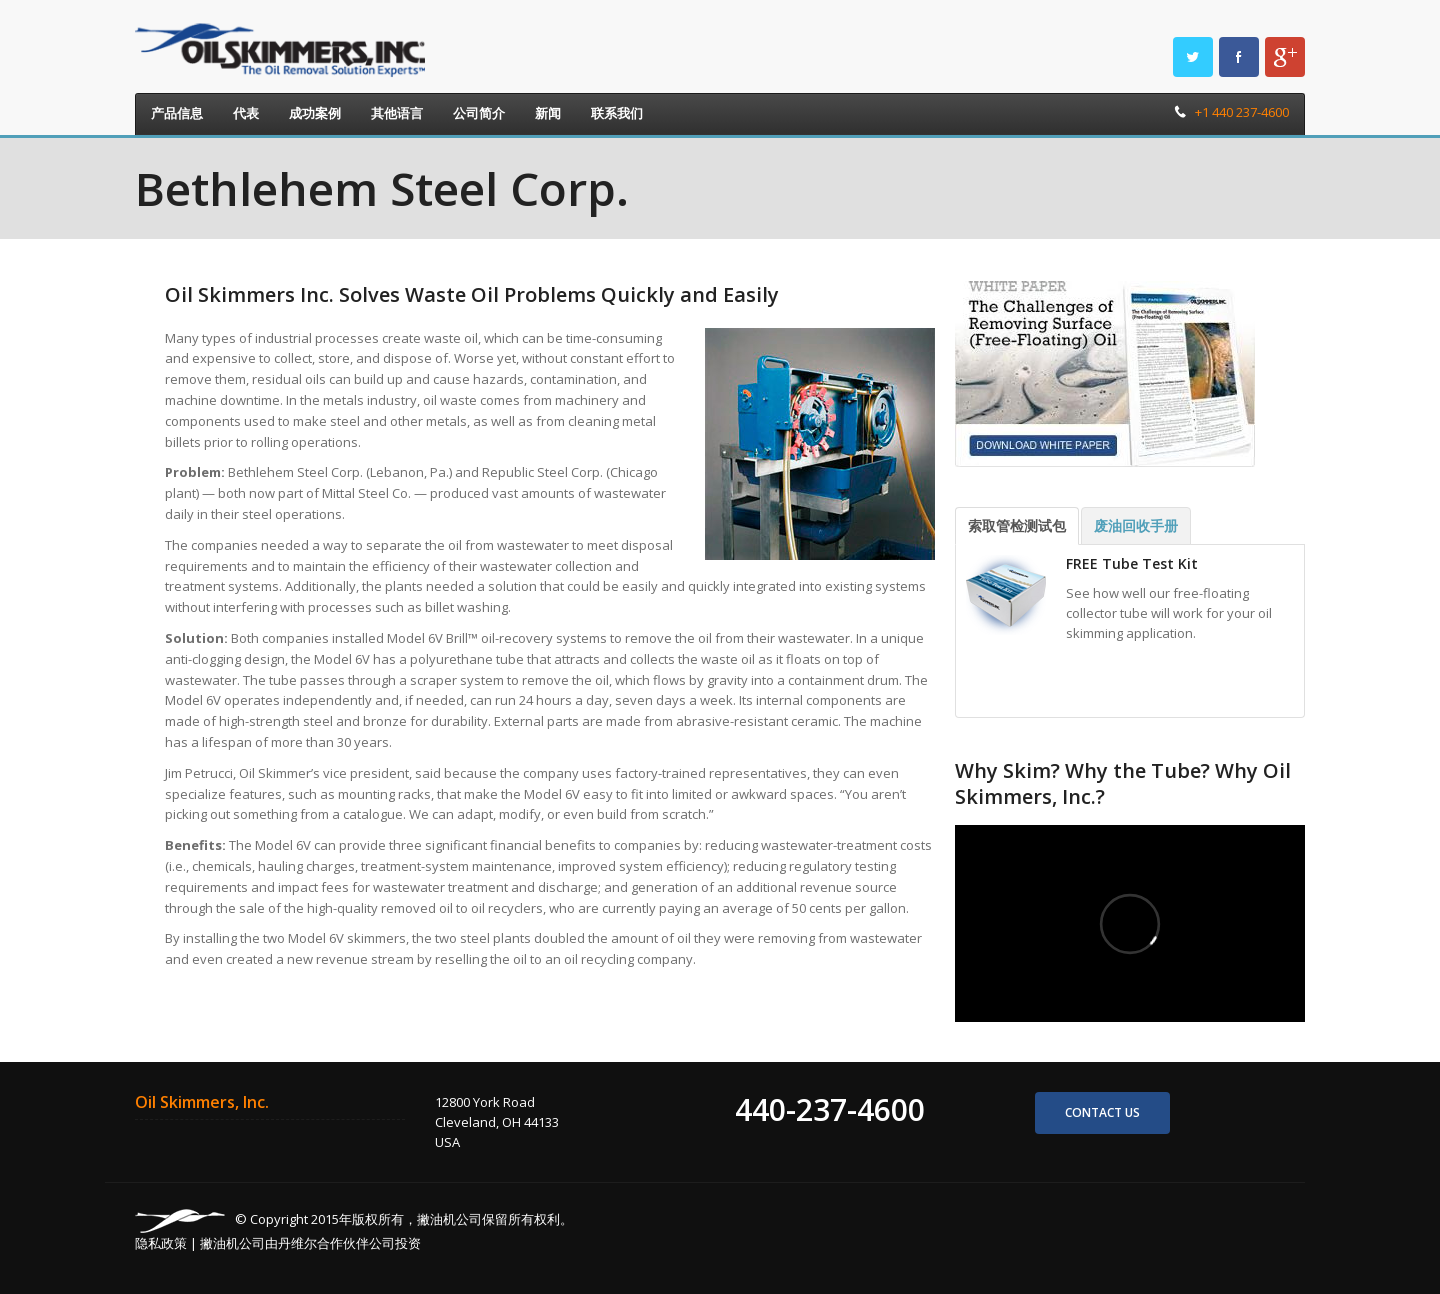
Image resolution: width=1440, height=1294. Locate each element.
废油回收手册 (1136, 525)
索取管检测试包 (1017, 525)
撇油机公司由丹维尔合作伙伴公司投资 (310, 1243)
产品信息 (177, 113)
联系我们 (617, 113)
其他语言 (397, 113)
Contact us (1102, 1112)
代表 (246, 113)
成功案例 (315, 113)
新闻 (548, 113)
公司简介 (479, 113)
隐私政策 (161, 1243)
